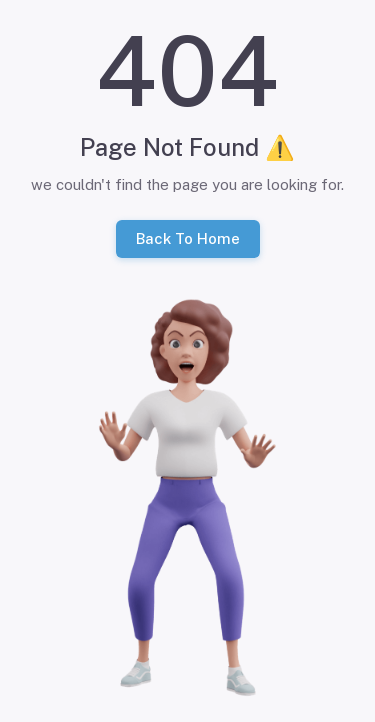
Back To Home (188, 239)
